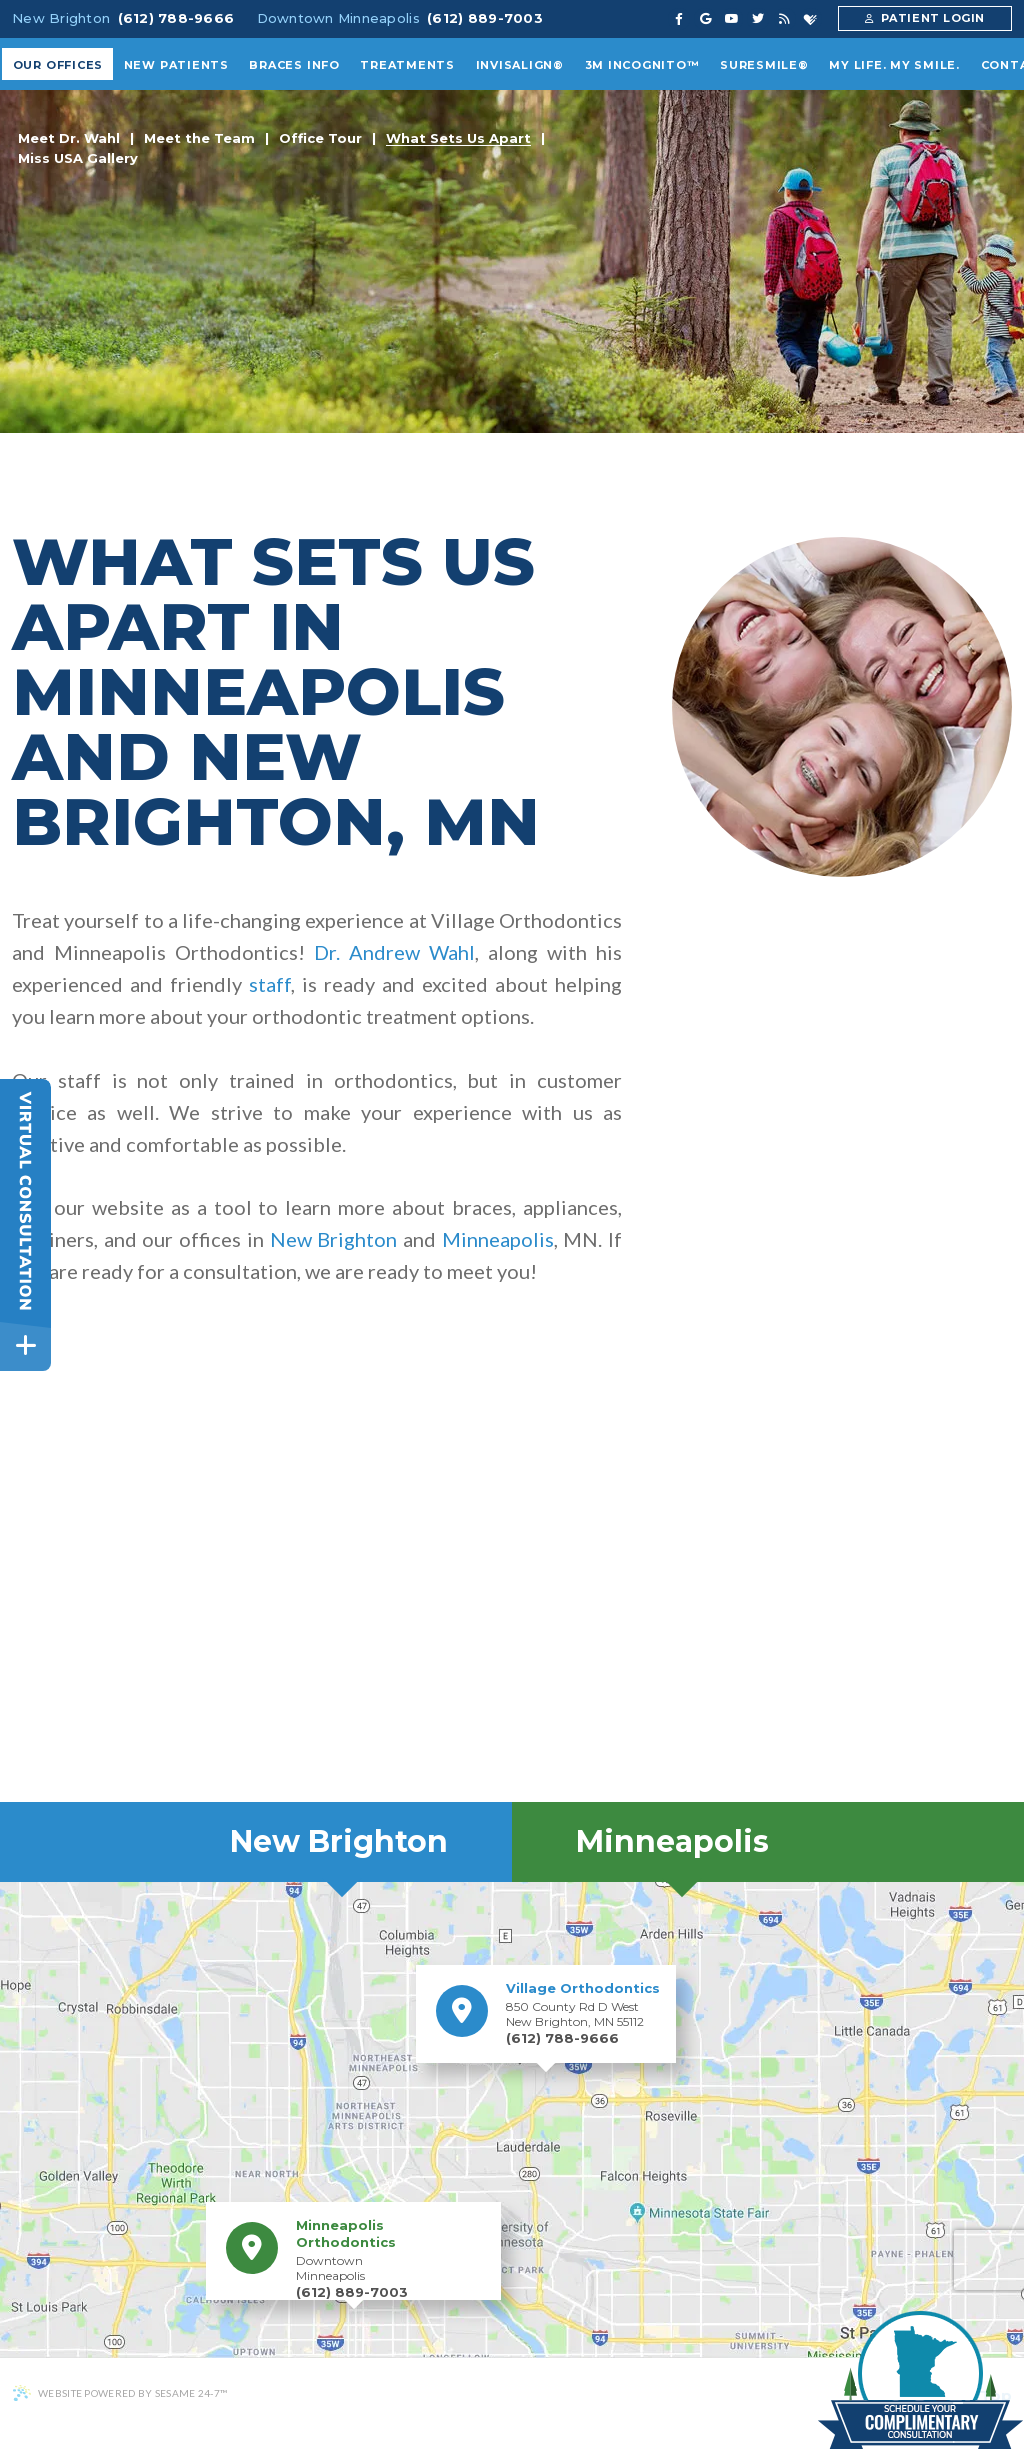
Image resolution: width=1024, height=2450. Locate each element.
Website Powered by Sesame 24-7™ (119, 2393)
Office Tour (320, 139)
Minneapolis (498, 1239)
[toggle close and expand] (25, 1345)
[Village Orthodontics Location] (462, 2011)
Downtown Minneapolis (338, 18)
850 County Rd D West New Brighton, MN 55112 (583, 2004)
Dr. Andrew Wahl (394, 952)
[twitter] (758, 19)
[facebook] (679, 19)
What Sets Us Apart (458, 139)
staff (270, 984)
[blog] (785, 19)
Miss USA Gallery (78, 159)
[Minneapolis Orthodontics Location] (252, 2248)
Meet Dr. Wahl (69, 139)
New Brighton (61, 18)
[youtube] (732, 19)
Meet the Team (199, 139)
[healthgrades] (811, 19)
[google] (705, 19)
